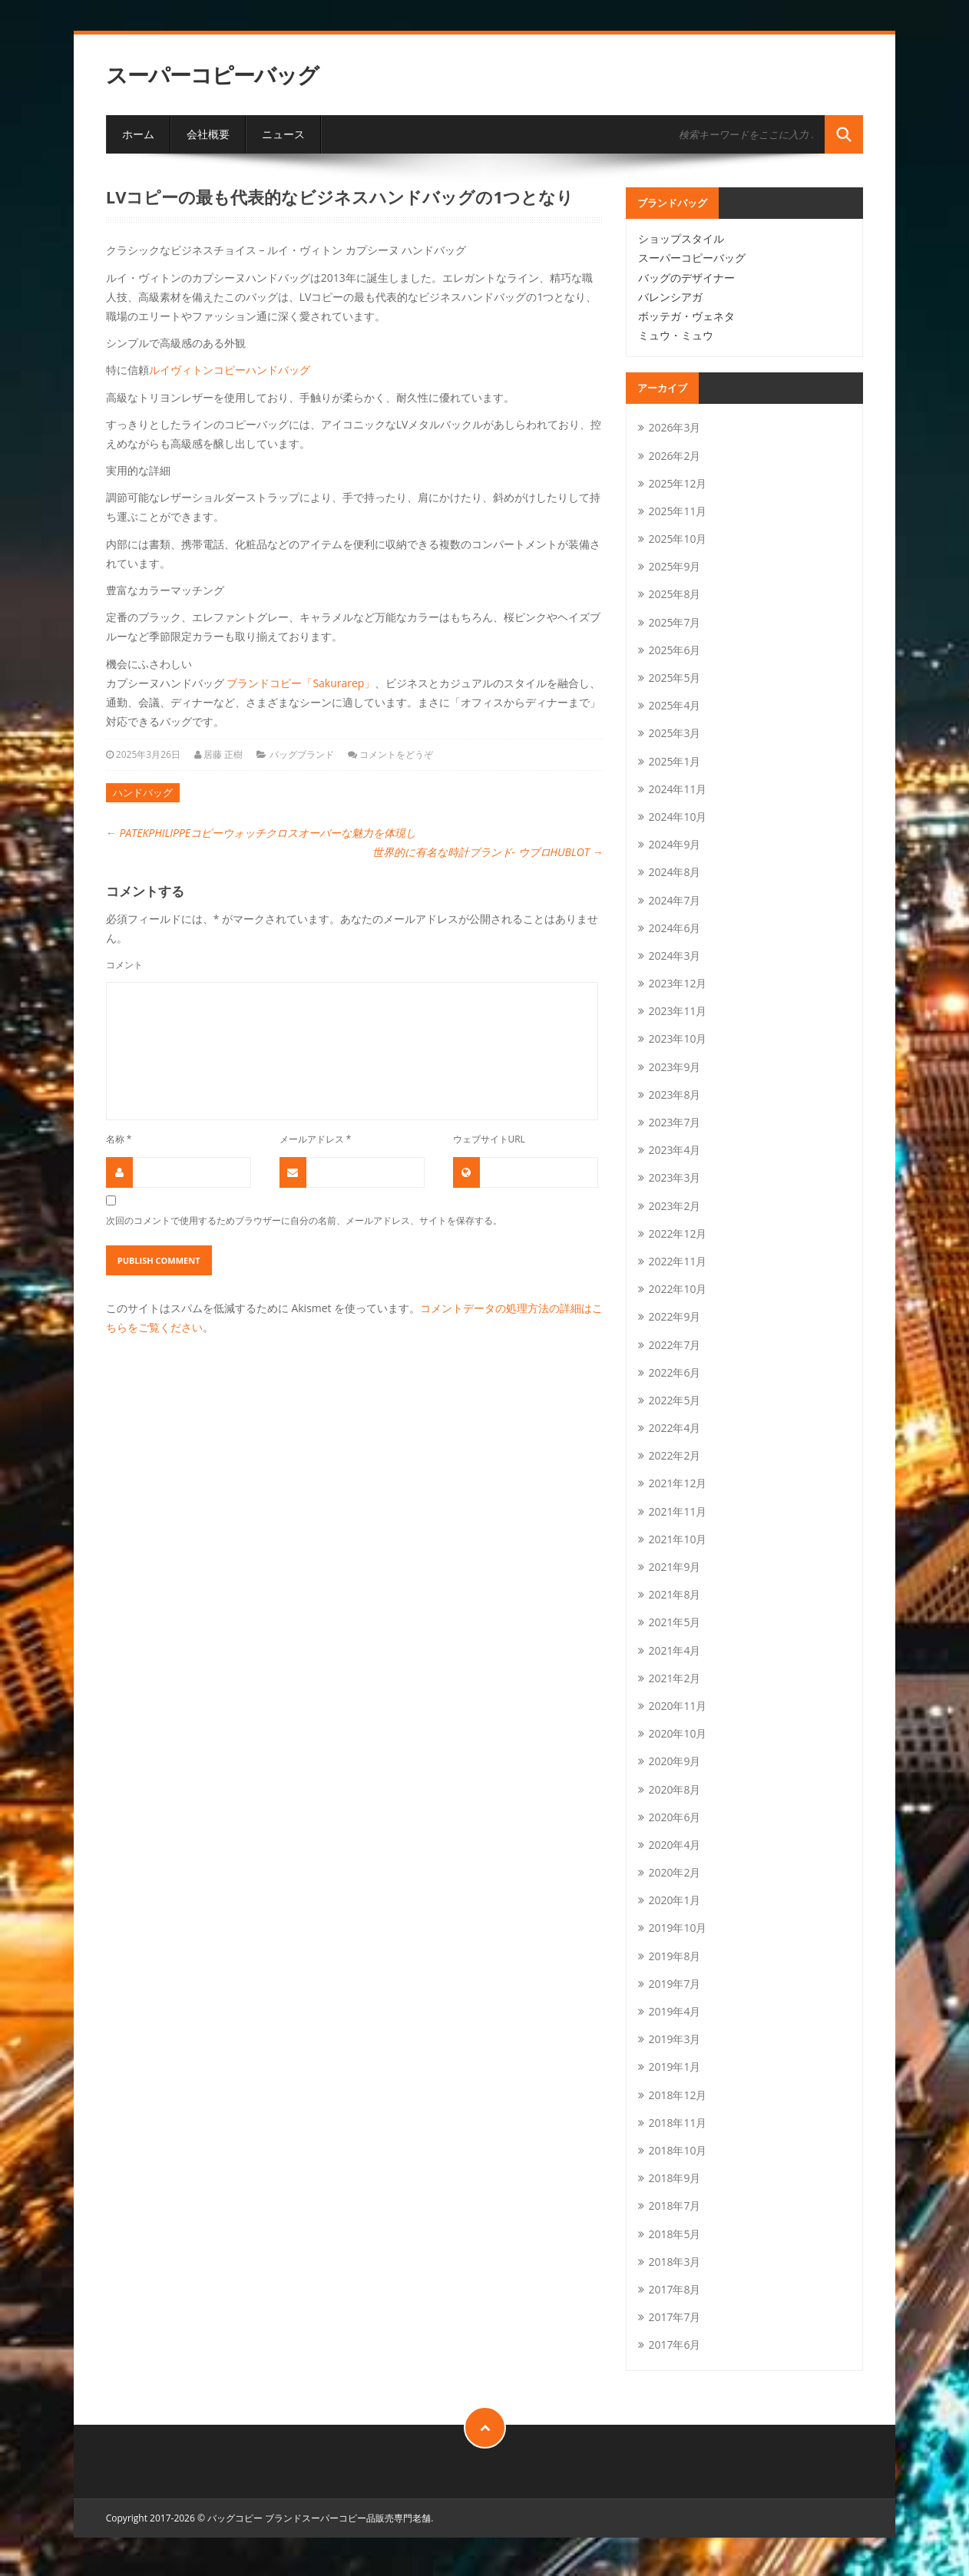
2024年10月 (677, 816)
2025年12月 (677, 483)
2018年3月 (674, 2261)
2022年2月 (674, 1455)
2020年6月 (674, 1817)
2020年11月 (677, 1705)
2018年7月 (674, 2205)
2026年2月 (674, 455)
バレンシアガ (670, 296)
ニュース (283, 134)
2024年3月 (674, 955)
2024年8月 (674, 872)
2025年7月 (674, 622)
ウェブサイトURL (489, 1139)
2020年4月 (674, 1844)
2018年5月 (674, 2234)
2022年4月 (674, 1427)
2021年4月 (674, 1650)
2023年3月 (674, 1177)
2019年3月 (674, 2039)
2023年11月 (677, 1011)
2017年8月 (674, 2289)
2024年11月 (677, 789)
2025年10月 (677, 538)
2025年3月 (674, 733)
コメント (124, 964)
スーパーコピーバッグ (212, 74)
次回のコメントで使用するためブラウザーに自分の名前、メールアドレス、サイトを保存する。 (304, 1220)
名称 (119, 1139)
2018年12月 (677, 2095)
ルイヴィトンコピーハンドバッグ (229, 369)
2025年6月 (674, 650)
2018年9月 (674, 2178)
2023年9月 (674, 1067)
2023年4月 (674, 1150)
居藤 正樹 (223, 754)
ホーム (138, 134)
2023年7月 (674, 1122)
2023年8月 (674, 1094)
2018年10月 (677, 2150)
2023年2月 (674, 1206)
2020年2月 (674, 1872)
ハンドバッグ (143, 792)
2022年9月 (674, 1316)
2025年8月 (674, 594)
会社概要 (208, 134)
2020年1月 (674, 1900)
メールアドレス (315, 1139)
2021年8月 (674, 1594)
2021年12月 (677, 1483)
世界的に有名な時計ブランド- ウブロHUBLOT (488, 852)
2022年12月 (677, 1233)
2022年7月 (674, 1345)
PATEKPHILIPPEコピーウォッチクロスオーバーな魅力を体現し (261, 832)
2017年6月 (674, 2344)
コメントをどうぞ (396, 754)
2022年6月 (674, 1372)
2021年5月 (674, 1622)
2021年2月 (674, 1678)
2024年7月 (674, 900)
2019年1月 (674, 2066)
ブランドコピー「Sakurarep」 (301, 683)
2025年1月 (674, 761)
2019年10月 (677, 1927)
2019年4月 (674, 2011)
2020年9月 (674, 1761)
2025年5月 (674, 677)
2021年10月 (677, 1539)
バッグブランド (302, 754)
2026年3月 (674, 427)
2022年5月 (674, 1400)
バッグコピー (235, 2518)
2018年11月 (677, 2122)
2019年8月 (674, 1956)
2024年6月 (674, 928)
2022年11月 (677, 1261)
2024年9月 (674, 844)
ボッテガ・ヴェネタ (686, 316)
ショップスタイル (681, 238)
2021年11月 (677, 1511)
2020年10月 (677, 1733)
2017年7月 (674, 2317)
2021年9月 (674, 1566)
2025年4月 (674, 705)
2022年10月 (677, 1288)
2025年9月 (674, 566)
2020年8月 (674, 1789)
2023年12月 (677, 983)
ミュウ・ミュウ (675, 335)
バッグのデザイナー (686, 277)
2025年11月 (677, 511)
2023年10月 (677, 1038)
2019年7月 (674, 1983)
